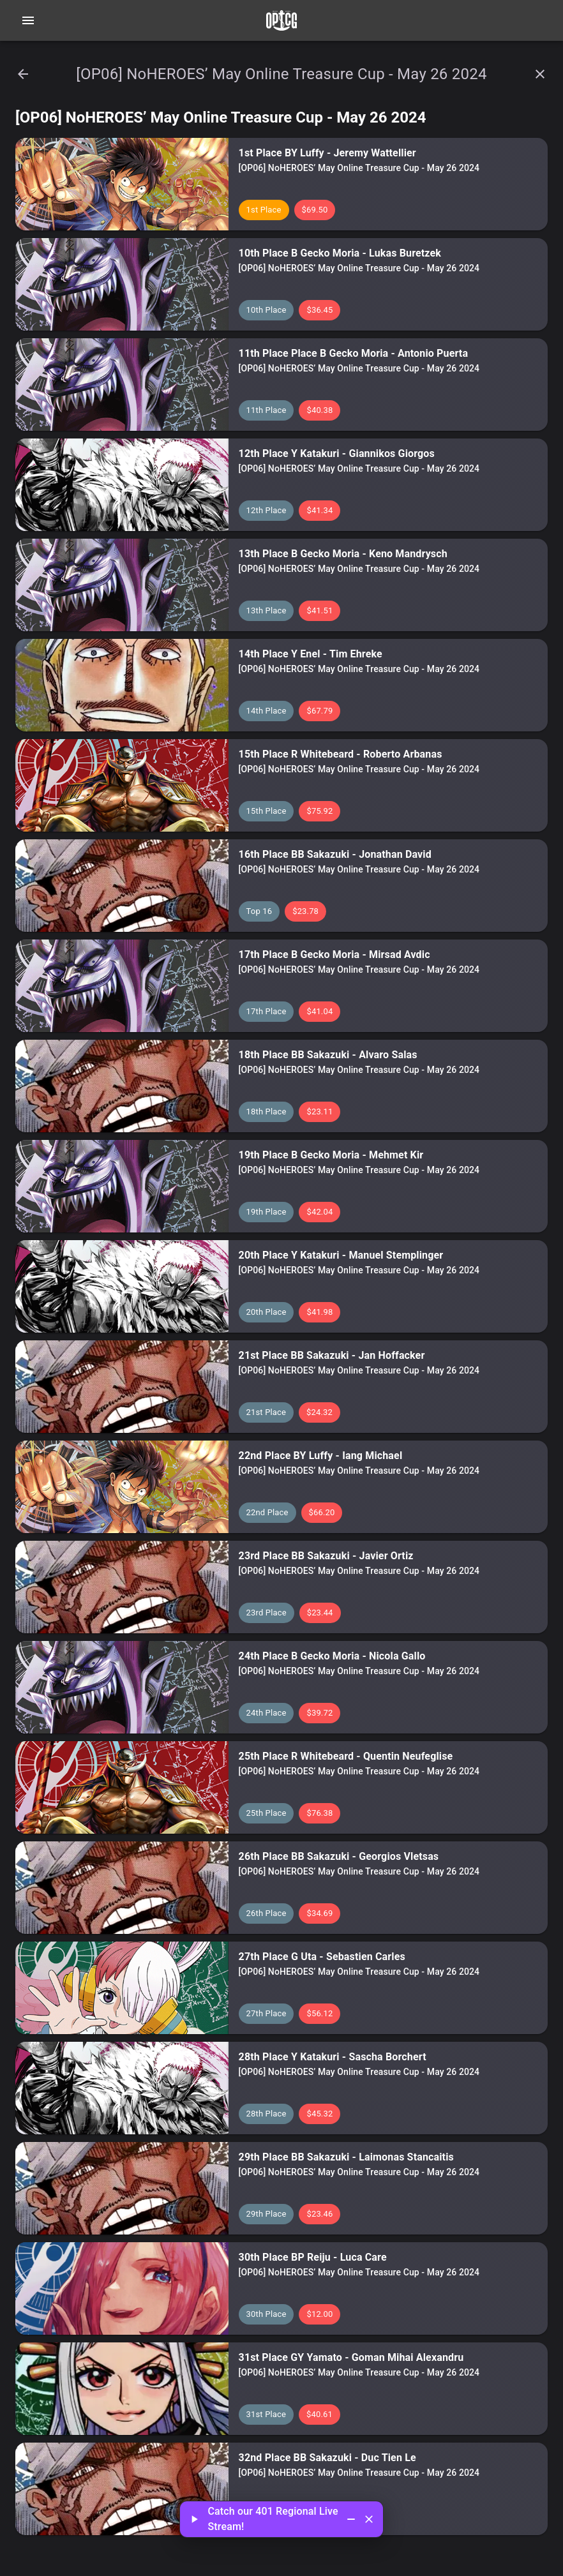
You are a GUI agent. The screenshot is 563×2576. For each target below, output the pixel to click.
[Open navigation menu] (28, 20)
